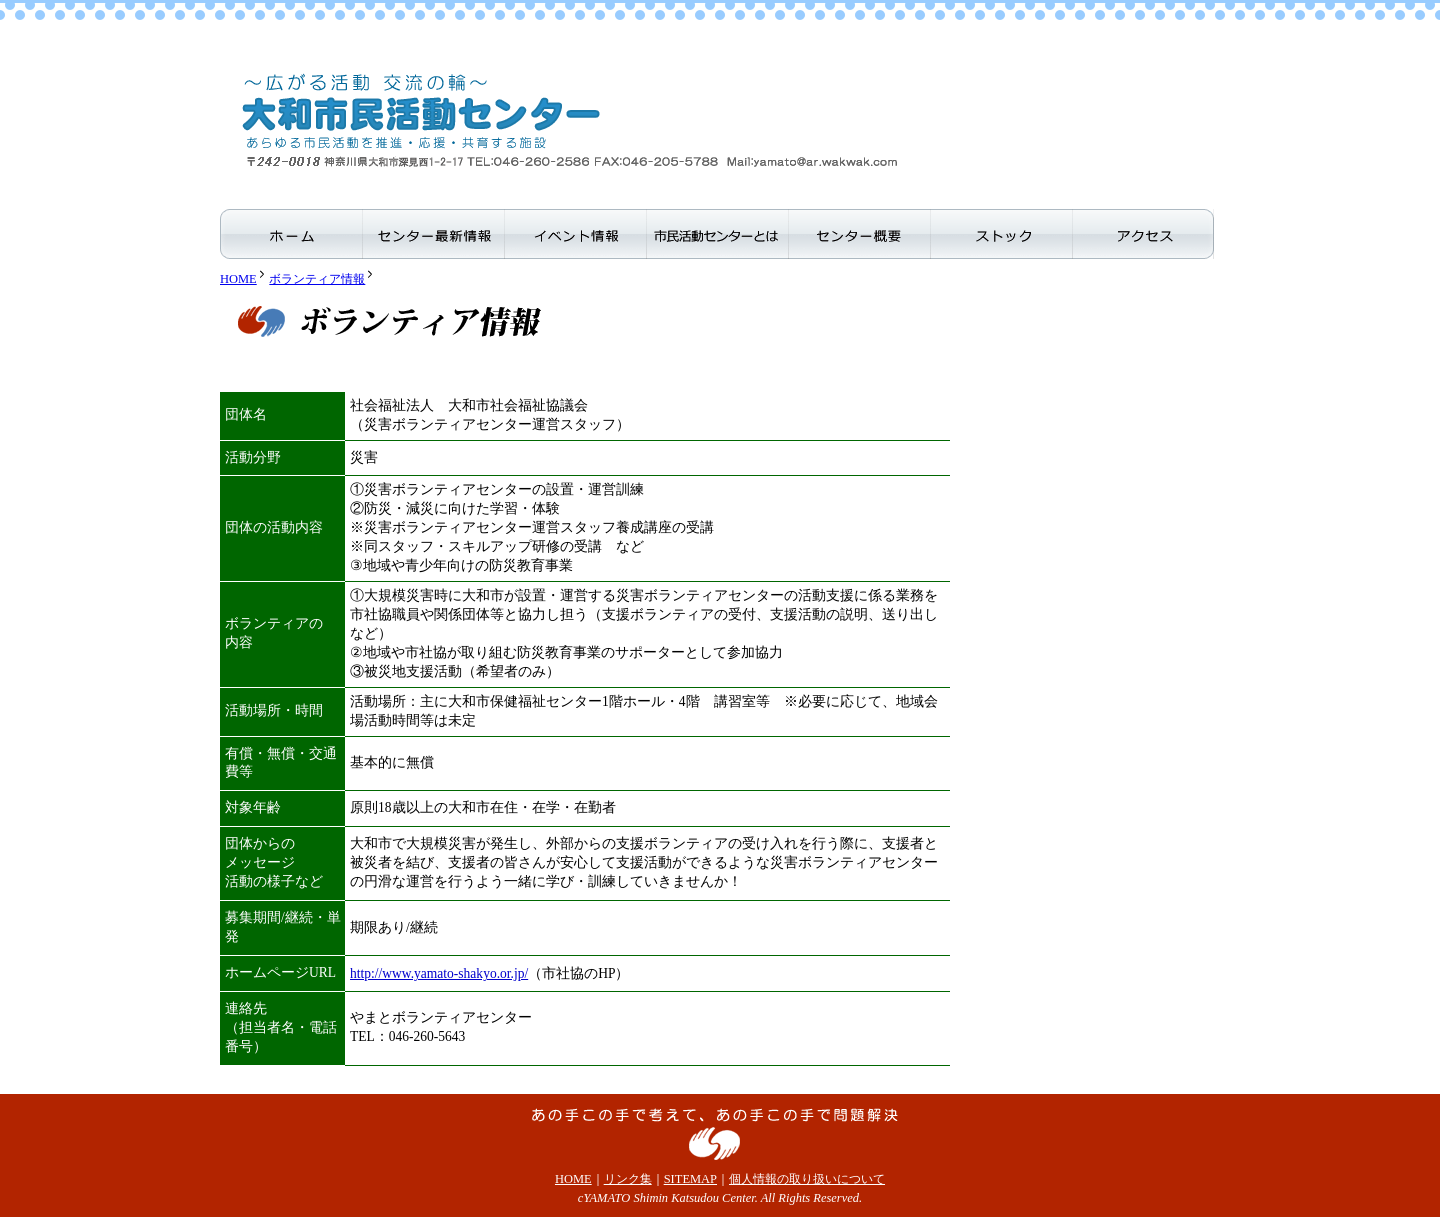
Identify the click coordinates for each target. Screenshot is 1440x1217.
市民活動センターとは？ (717, 237)
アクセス (1143, 237)
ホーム (291, 237)
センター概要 (859, 237)
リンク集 (628, 1179)
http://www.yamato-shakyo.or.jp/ (439, 973)
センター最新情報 (433, 237)
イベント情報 (575, 237)
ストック (1001, 237)
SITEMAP (690, 1179)
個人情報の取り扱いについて (807, 1179)
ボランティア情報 (317, 279)
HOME (238, 279)
